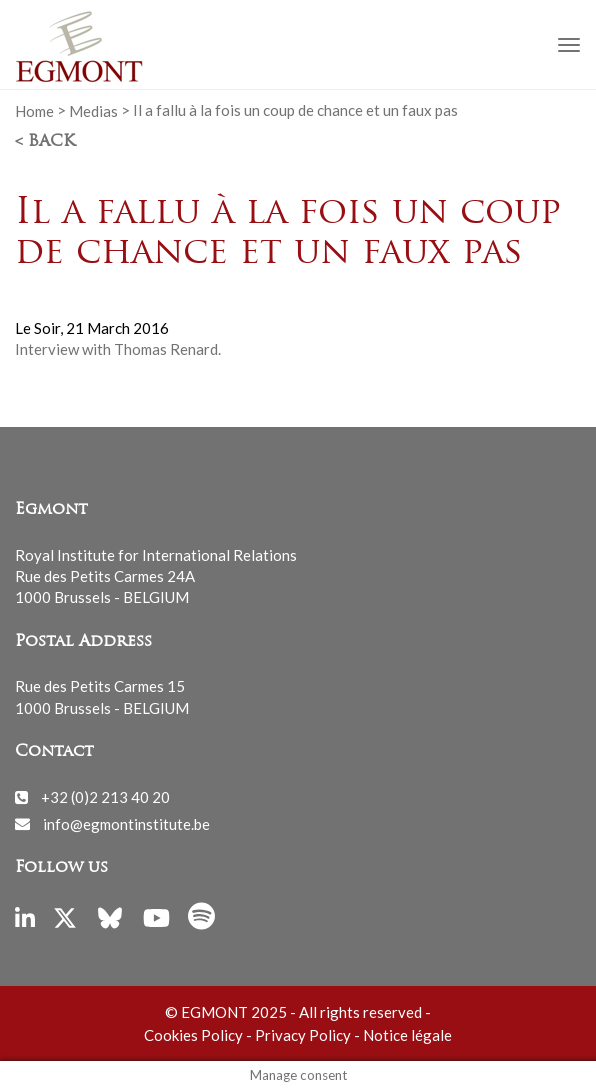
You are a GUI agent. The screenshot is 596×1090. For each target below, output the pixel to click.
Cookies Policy (193, 1035)
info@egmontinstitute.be (126, 823)
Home (34, 110)
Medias (93, 110)
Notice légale (407, 1035)
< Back (45, 142)
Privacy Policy (303, 1035)
